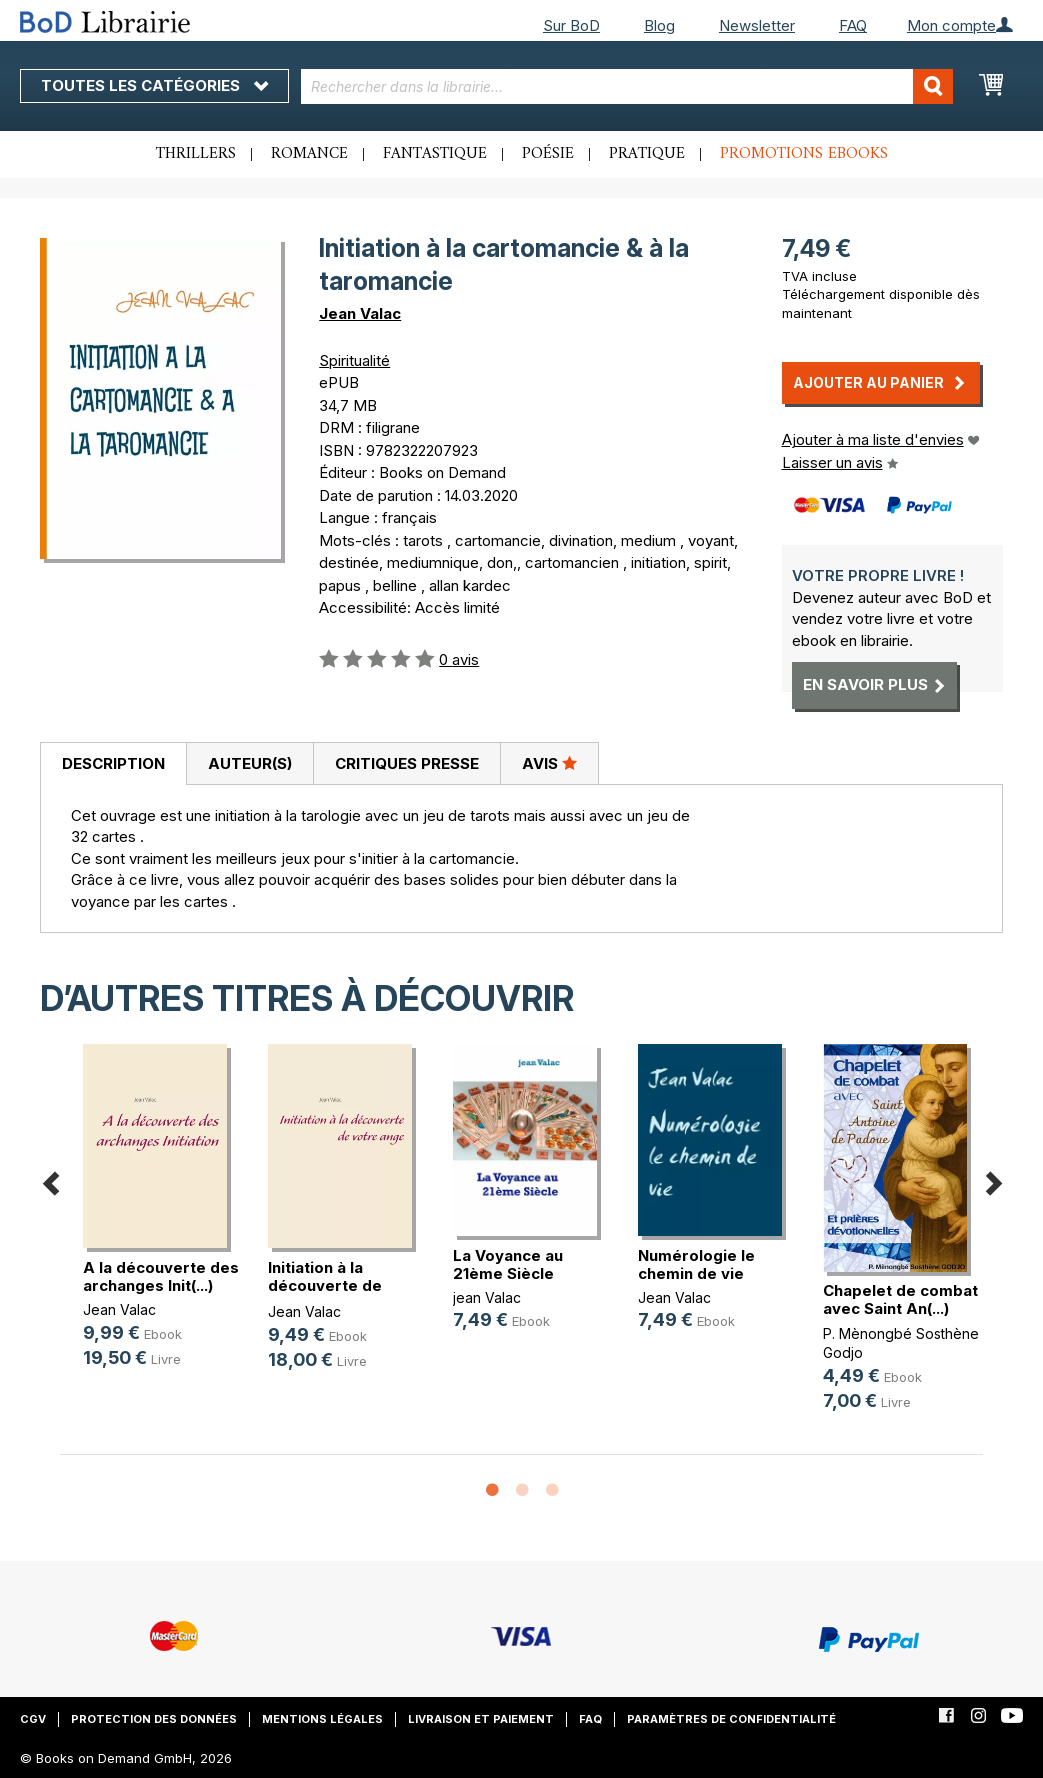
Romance (309, 154)
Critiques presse (407, 763)
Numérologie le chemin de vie (696, 1264)
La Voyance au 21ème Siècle (508, 1264)
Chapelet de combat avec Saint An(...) (900, 1299)
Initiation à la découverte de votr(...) (325, 1285)
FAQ (853, 25)
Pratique (647, 154)
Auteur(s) (250, 763)
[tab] (113, 764)
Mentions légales (322, 1719)
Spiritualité (354, 360)
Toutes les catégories (154, 85)
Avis (549, 763)
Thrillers (196, 154)
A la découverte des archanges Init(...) (161, 1276)
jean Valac (487, 1297)
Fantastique (435, 154)
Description (113, 763)
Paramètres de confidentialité (731, 1719)
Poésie (548, 154)
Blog (659, 25)
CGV (33, 1719)
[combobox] (627, 86)
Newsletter (757, 25)
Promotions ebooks (804, 154)
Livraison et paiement (481, 1719)
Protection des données (154, 1719)
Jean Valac (360, 313)
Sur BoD (571, 25)
